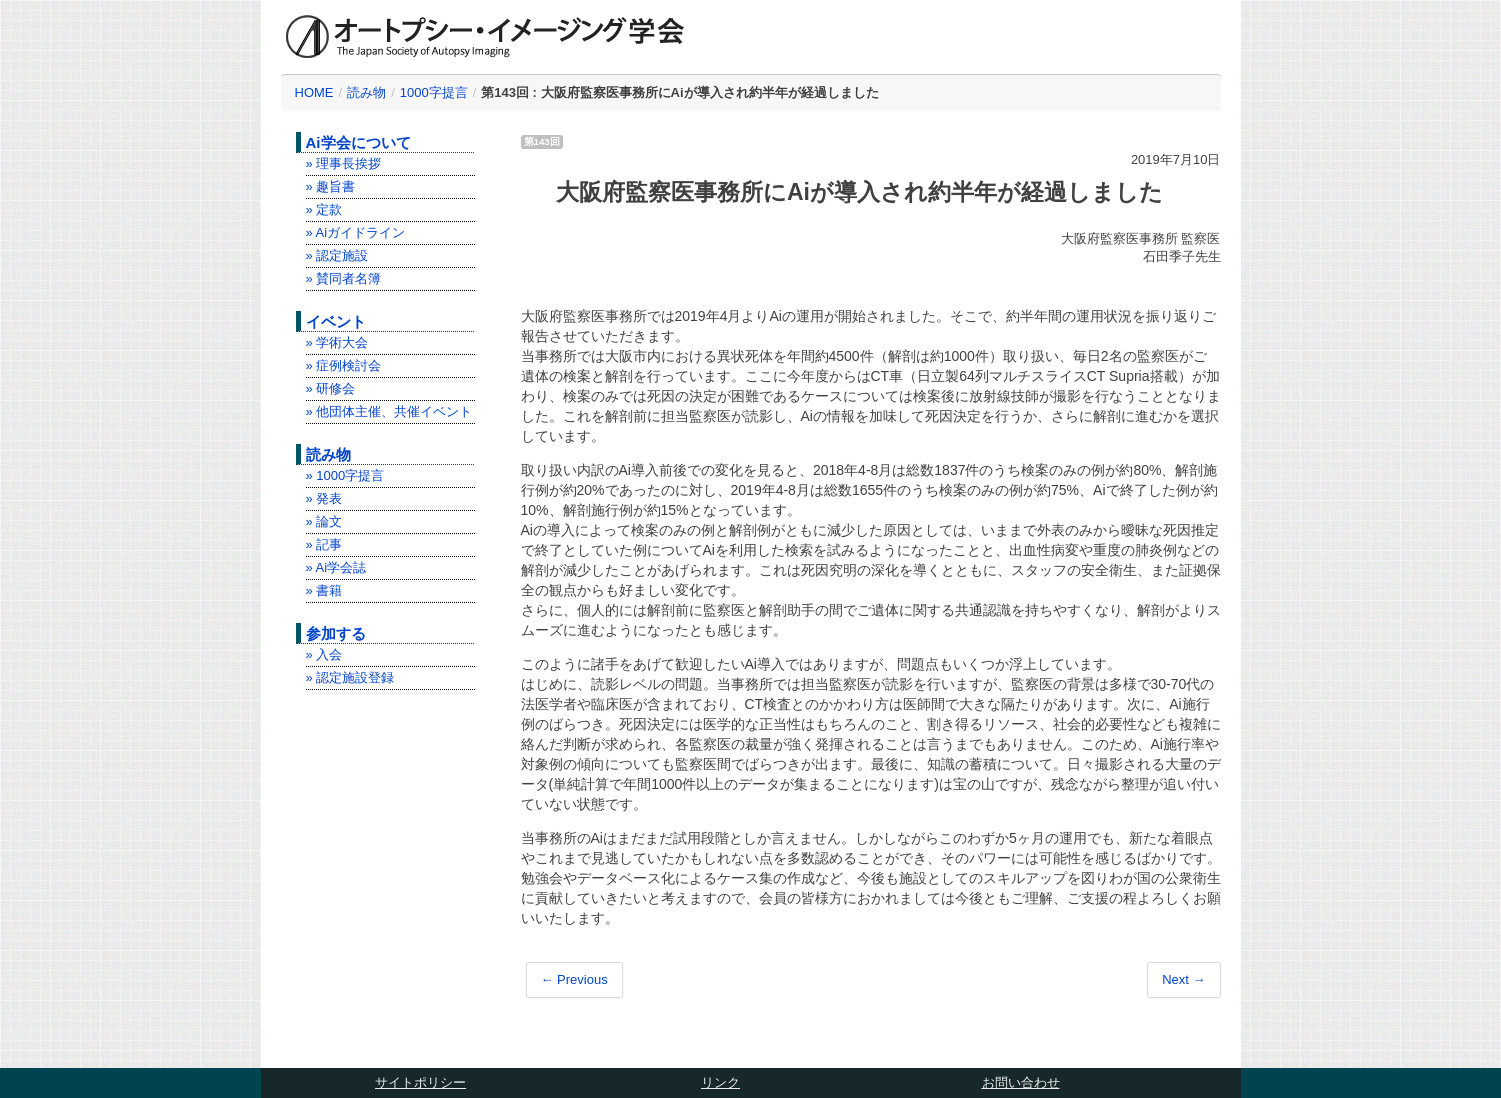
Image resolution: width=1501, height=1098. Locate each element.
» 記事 (324, 544)
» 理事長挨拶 (344, 163)
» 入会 (324, 654)
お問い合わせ (1021, 1082)
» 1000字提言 (345, 475)
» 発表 (324, 498)
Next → (1183, 979)
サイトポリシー (420, 1082)
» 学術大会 (337, 342)
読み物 (366, 92)
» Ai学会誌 (336, 567)
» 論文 (324, 521)
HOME (314, 92)
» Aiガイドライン (356, 232)
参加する (336, 633)
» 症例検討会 (344, 365)
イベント (336, 321)
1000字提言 (434, 92)
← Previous (574, 979)
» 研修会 (331, 388)
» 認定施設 (337, 255)
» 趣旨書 (331, 186)
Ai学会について (358, 142)
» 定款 (324, 209)
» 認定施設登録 (350, 677)
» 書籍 (324, 590)
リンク (720, 1082)
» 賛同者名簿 (344, 278)
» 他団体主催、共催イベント (389, 411)
